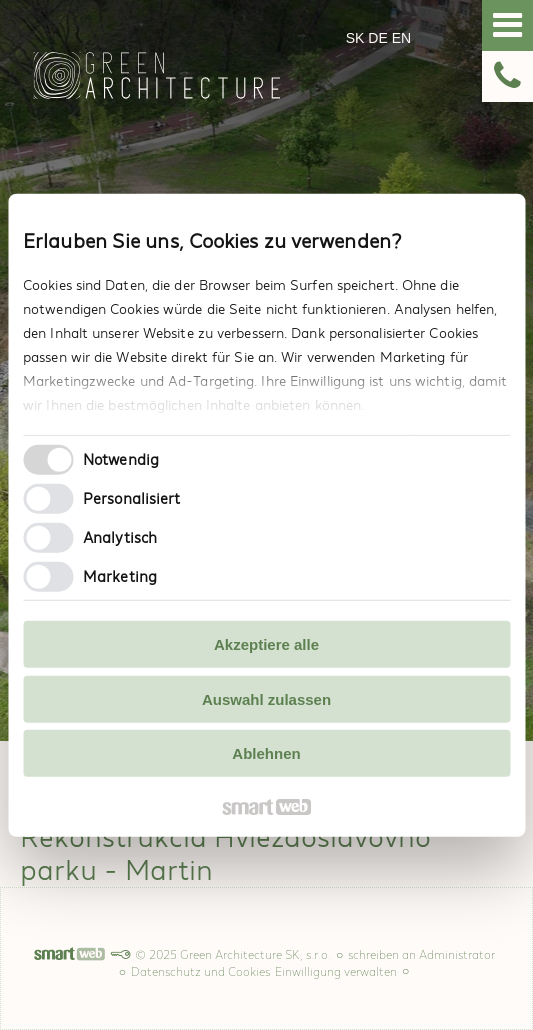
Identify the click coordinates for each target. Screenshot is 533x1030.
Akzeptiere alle (266, 644)
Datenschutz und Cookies (200, 972)
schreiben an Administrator (421, 955)
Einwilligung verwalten (336, 972)
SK (357, 38)
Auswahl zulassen (266, 698)
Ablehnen (266, 753)
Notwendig (121, 458)
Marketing (120, 575)
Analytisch (120, 536)
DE (379, 38)
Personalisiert (131, 497)
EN (403, 38)
